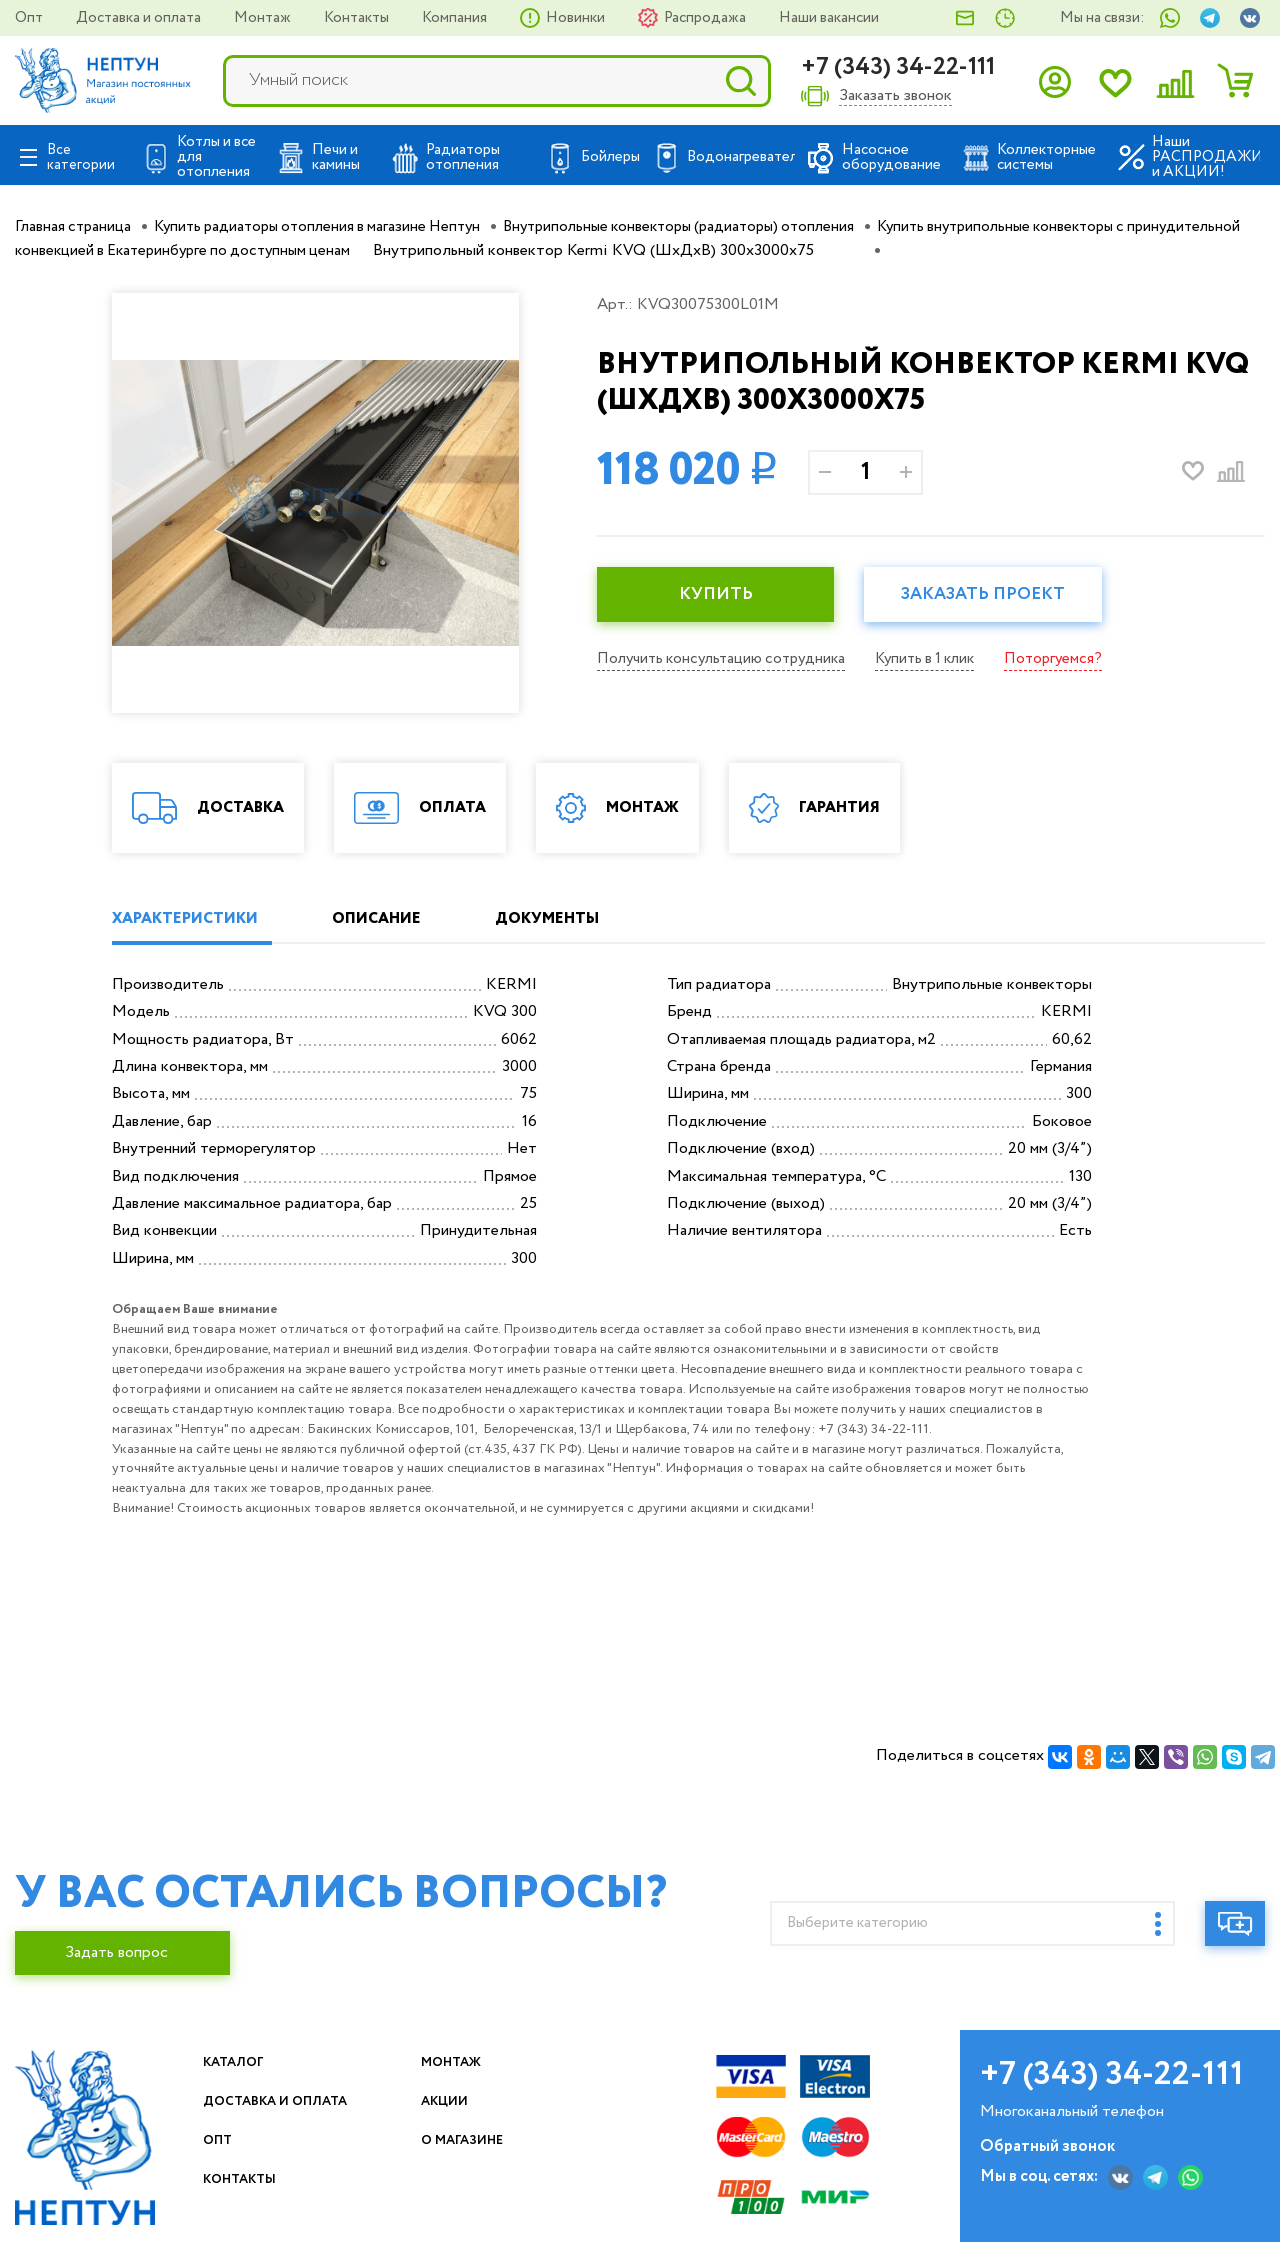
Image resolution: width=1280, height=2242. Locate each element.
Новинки (577, 18)
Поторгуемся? (1076, 658)
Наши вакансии (829, 18)
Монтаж (264, 18)
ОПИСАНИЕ (402, 919)
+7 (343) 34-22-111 (898, 67)
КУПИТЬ (722, 595)
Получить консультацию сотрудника (727, 658)
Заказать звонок (895, 96)
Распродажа (706, 18)
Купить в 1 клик (942, 658)
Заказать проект (1002, 595)
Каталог (242, 2062)
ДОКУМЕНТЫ (592, 919)
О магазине (475, 2140)
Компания (456, 18)
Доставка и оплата (140, 18)
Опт (30, 18)
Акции (452, 2101)
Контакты (358, 18)
